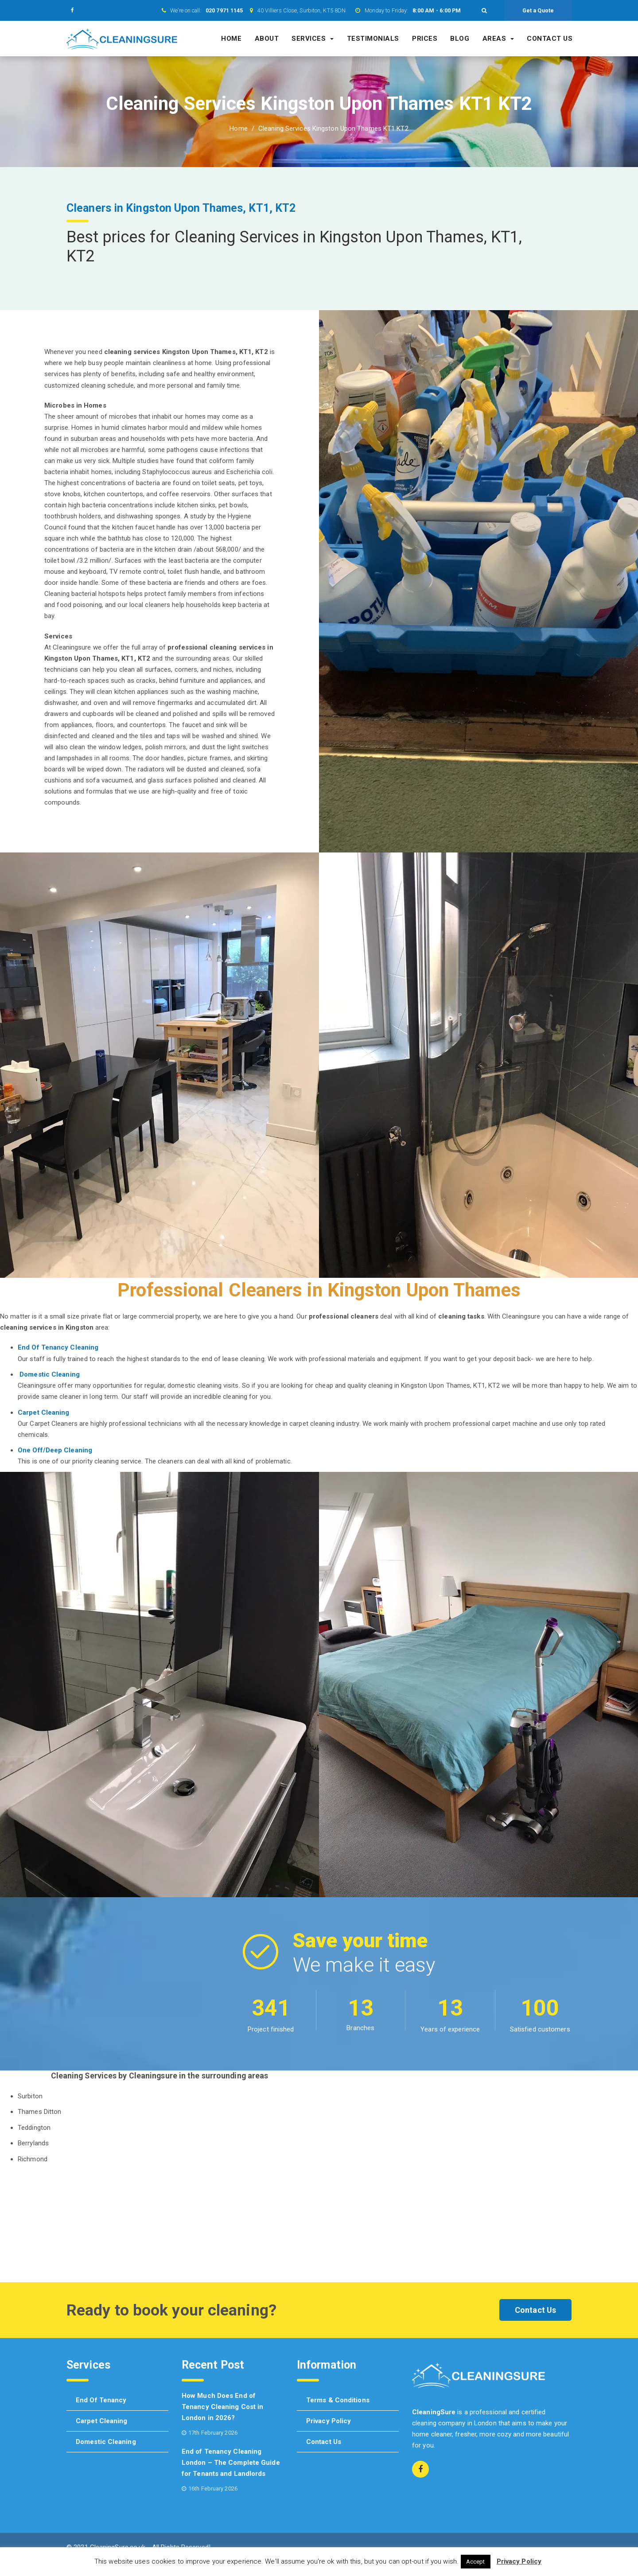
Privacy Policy (328, 2421)
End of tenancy (101, 2400)
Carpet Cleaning (44, 1412)
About (267, 39)
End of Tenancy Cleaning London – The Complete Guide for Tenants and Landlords (231, 2463)
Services (313, 39)
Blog (459, 39)
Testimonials (373, 39)
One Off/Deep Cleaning (55, 1450)
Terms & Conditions (338, 2400)
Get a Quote (538, 10)
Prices (424, 39)
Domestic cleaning (106, 2442)
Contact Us (535, 2310)
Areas (498, 39)
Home (231, 39)
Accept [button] (475, 2561)
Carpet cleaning (102, 2421)
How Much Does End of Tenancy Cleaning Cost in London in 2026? (222, 2407)
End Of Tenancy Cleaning (58, 1347)
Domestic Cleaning (49, 1374)
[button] (484, 10)
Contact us (549, 39)
